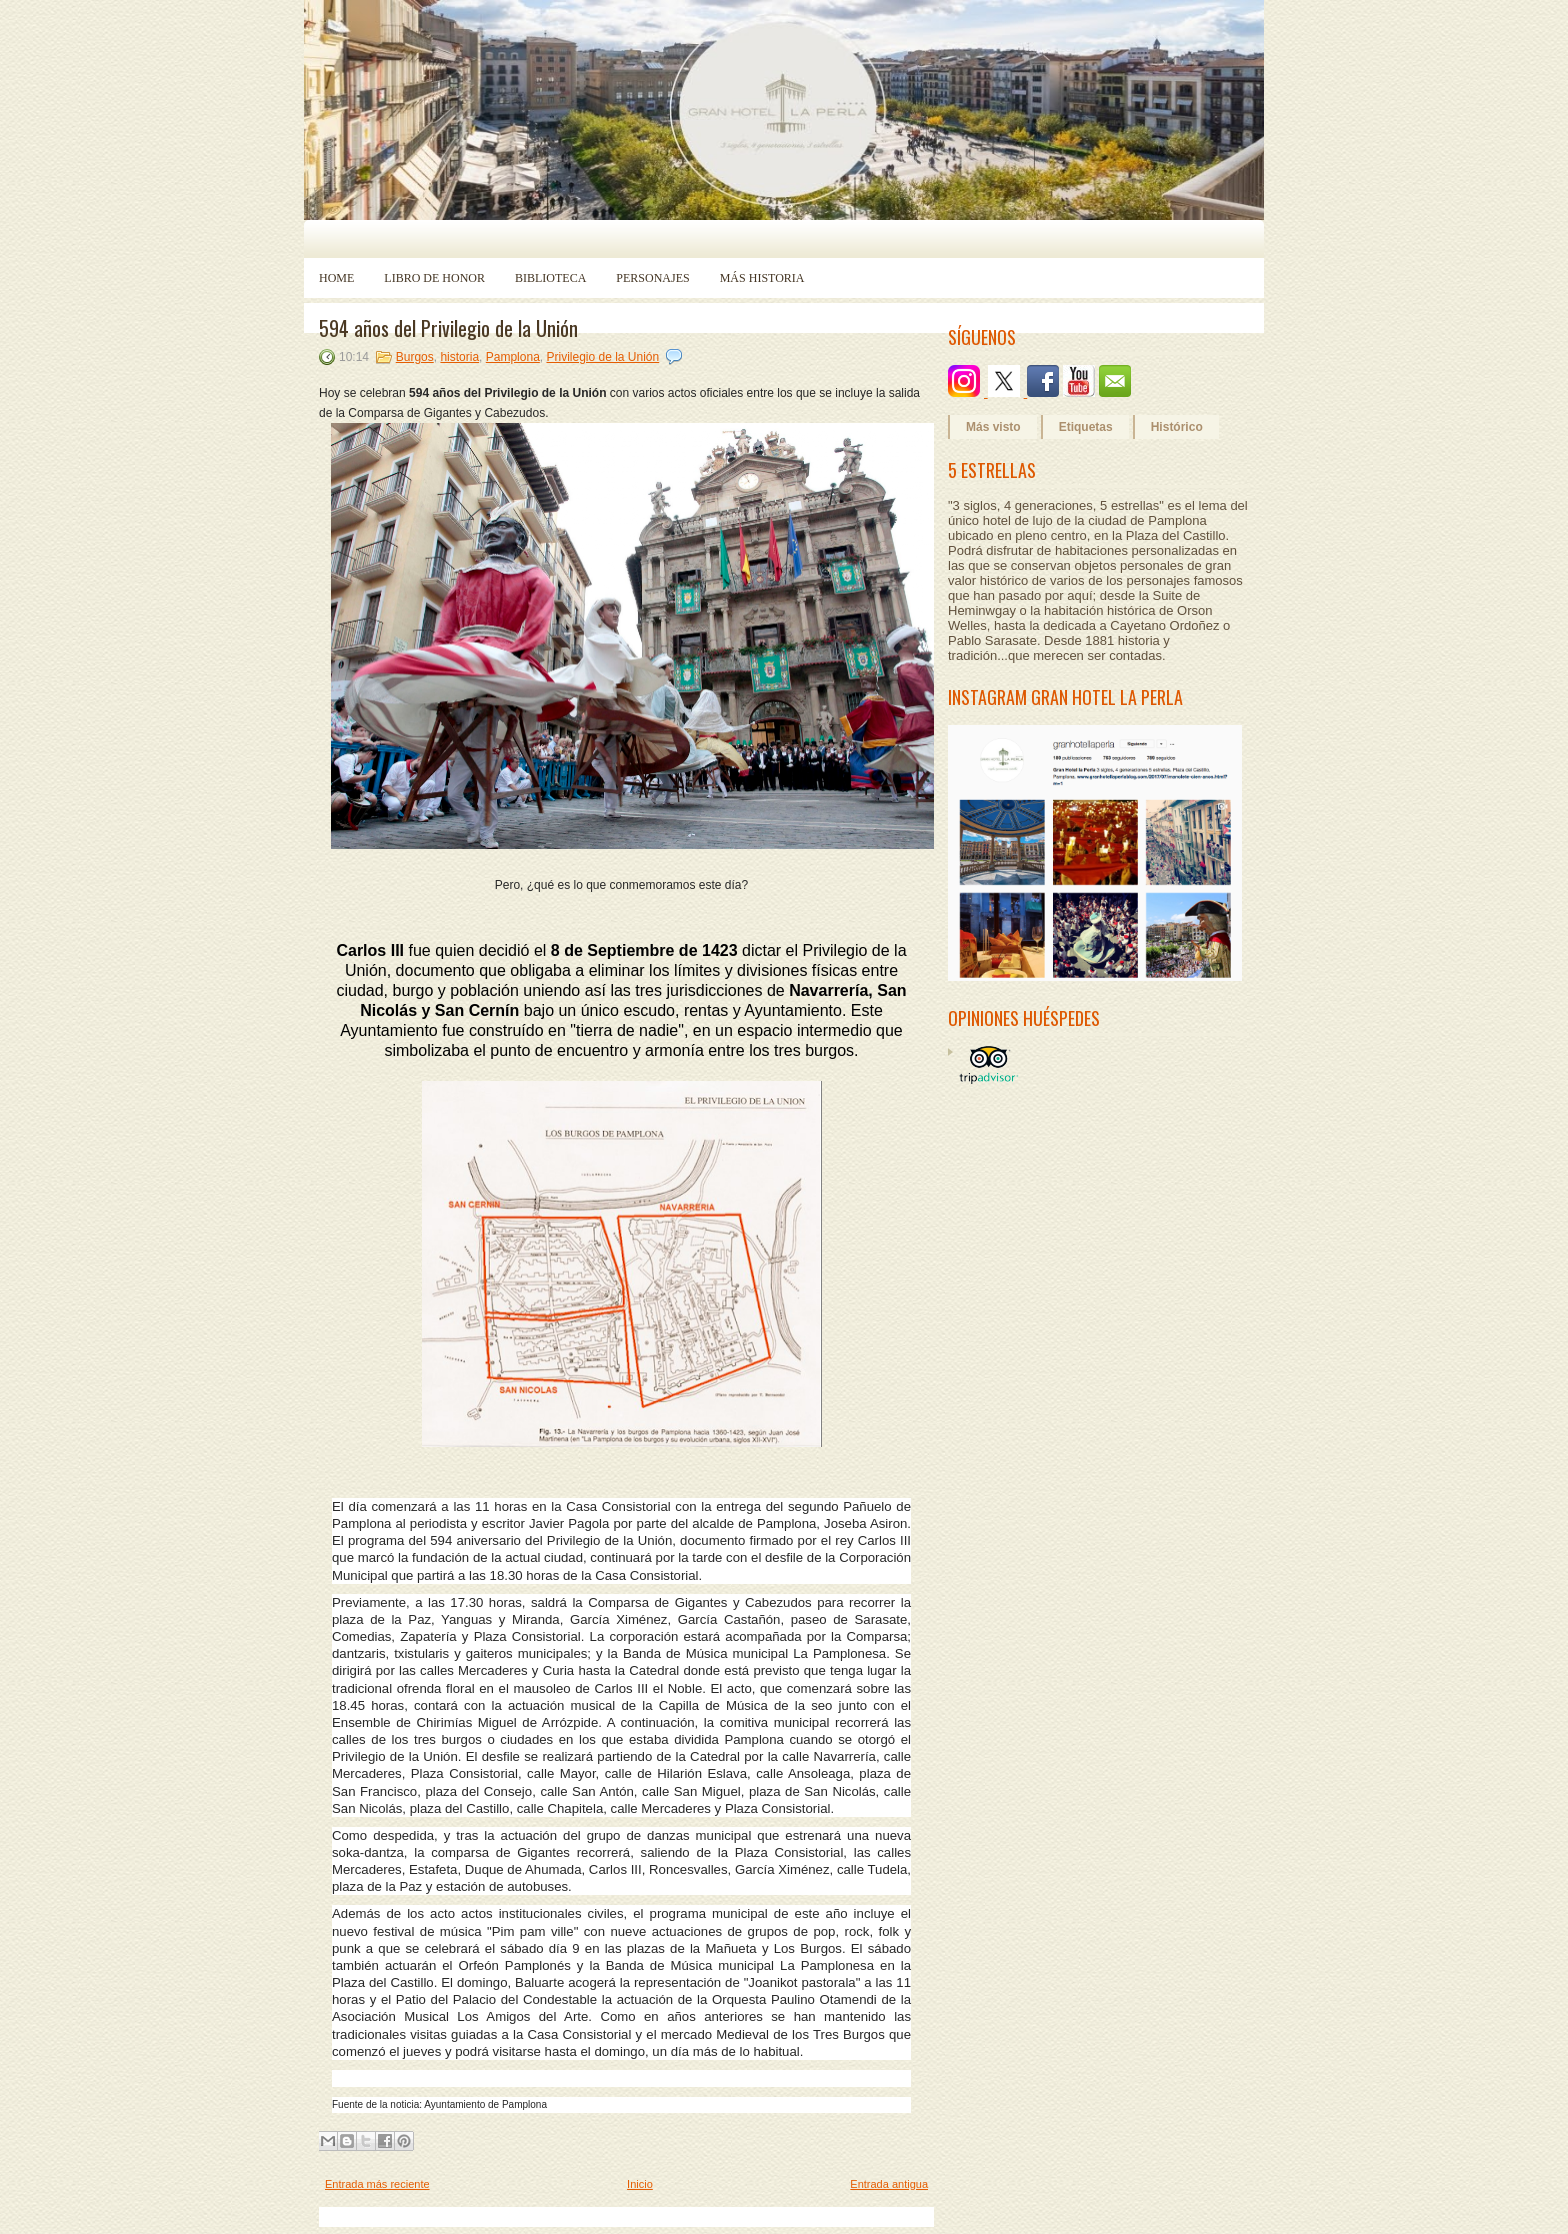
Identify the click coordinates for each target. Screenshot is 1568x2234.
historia (459, 357)
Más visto (993, 427)
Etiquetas (1086, 427)
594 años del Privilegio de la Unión (448, 328)
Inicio (640, 2184)
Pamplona (513, 357)
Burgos (415, 357)
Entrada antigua (889, 2184)
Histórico (1177, 427)
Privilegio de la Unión (602, 357)
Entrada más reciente (377, 2184)
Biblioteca (550, 278)
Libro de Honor (434, 278)
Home (336, 278)
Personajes (652, 278)
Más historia (762, 278)
